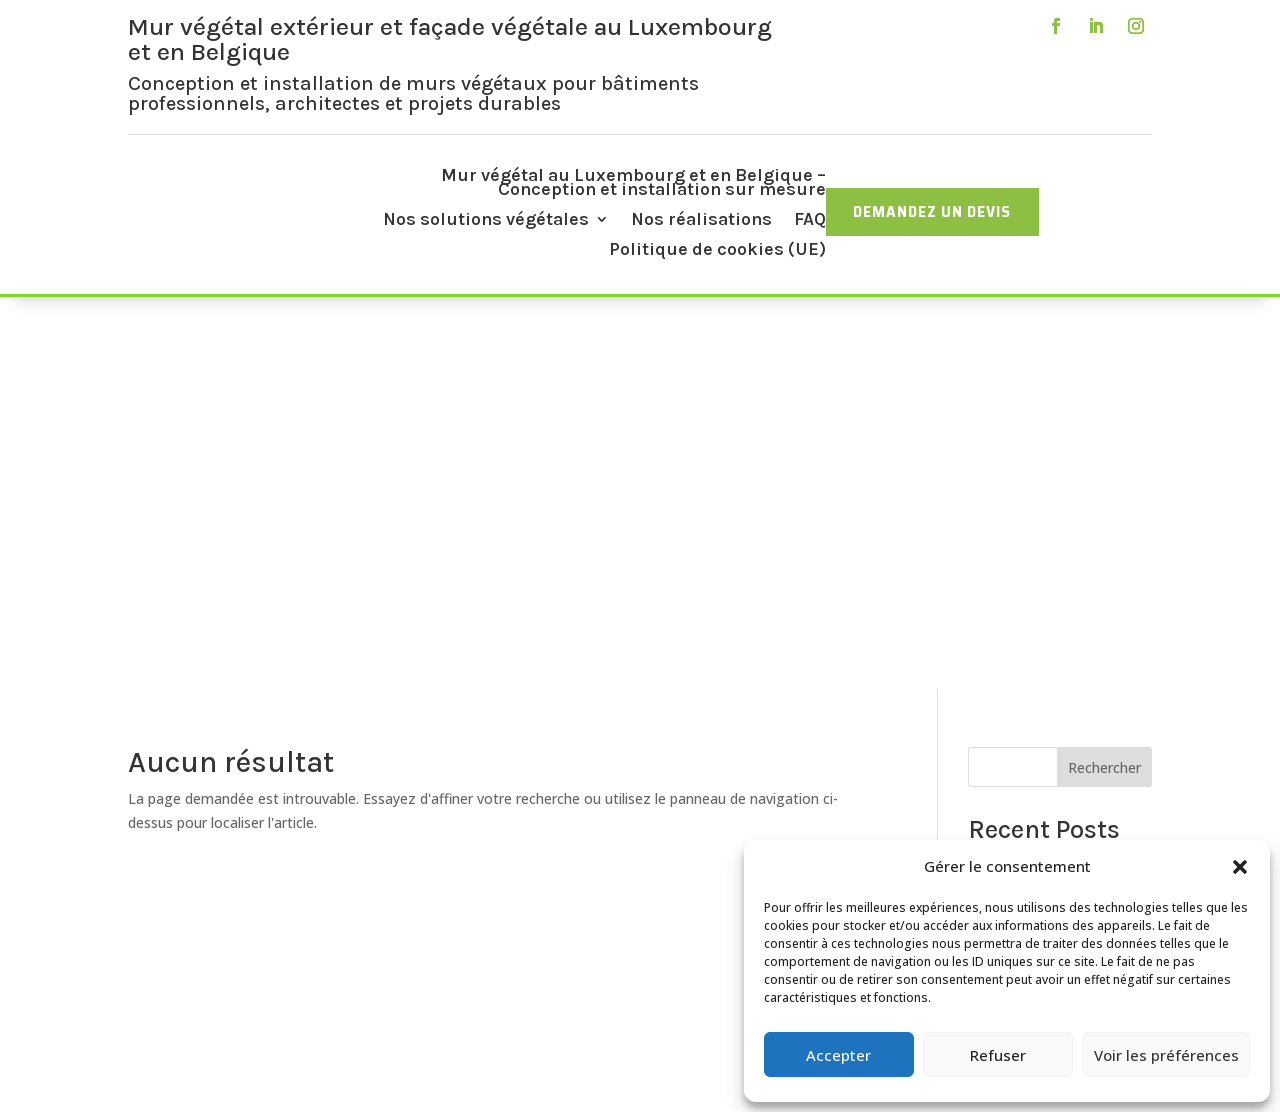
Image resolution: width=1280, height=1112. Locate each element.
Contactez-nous (508, 967)
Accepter (838, 1055)
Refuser (998, 1055)
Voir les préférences (1166, 1055)
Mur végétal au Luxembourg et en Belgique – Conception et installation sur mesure (633, 184)
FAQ (810, 221)
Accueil (508, 801)
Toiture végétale (508, 896)
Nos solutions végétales (486, 221)
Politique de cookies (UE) (717, 251)
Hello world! (1006, 472)
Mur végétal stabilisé (508, 872)
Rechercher (1104, 375)
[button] (1240, 867)
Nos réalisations (701, 221)
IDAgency (650, 1074)
